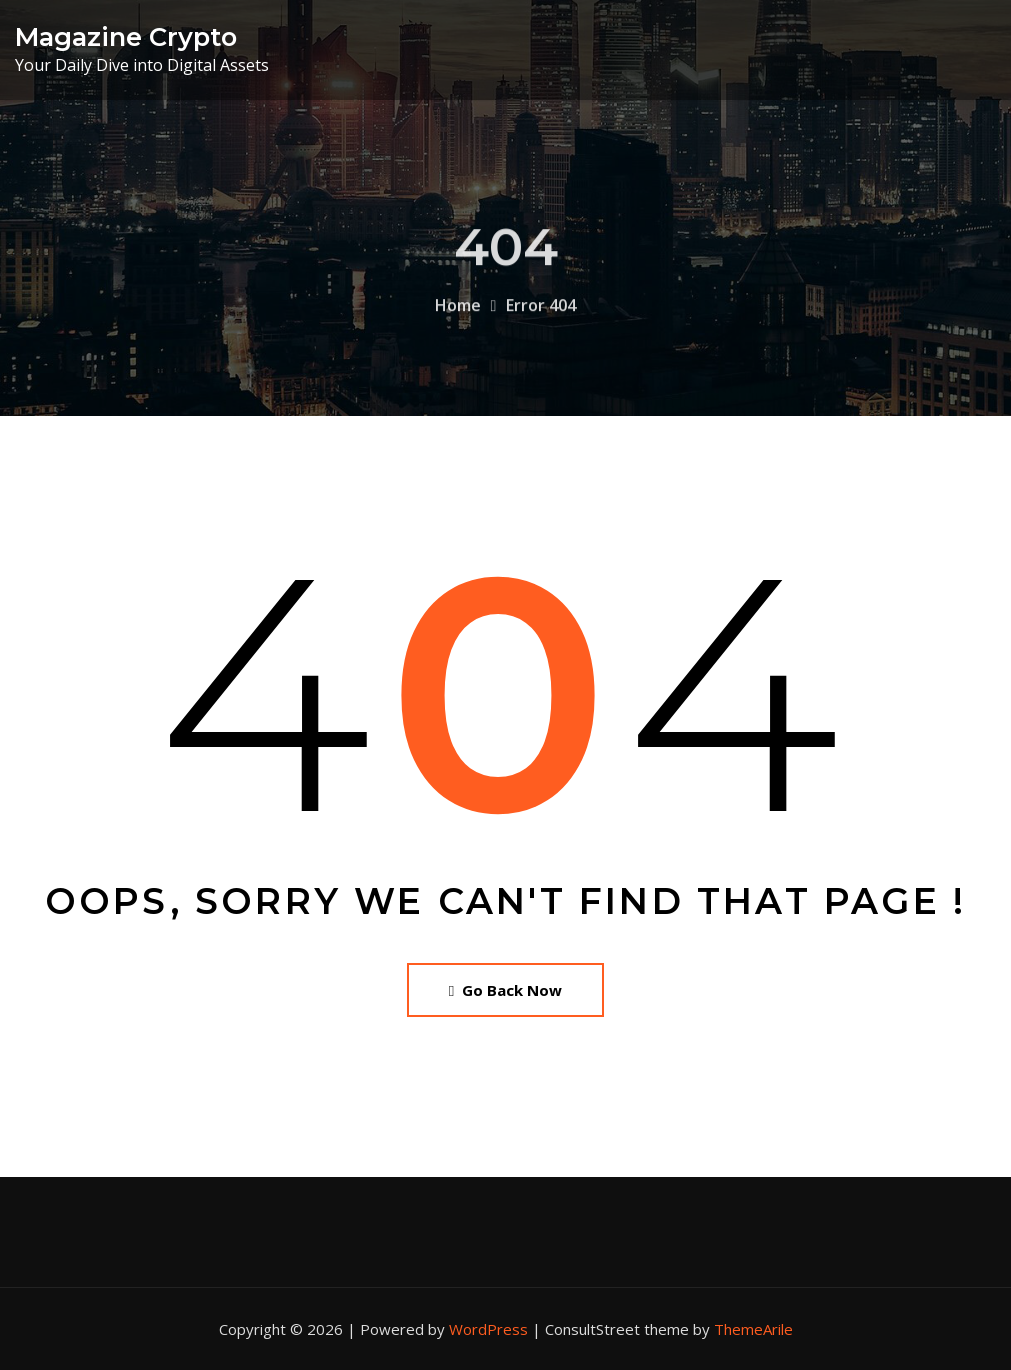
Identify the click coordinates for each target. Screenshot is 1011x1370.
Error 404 (541, 322)
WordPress (488, 1329)
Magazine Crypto (126, 36)
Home (458, 322)
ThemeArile (753, 1329)
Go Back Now (505, 990)
